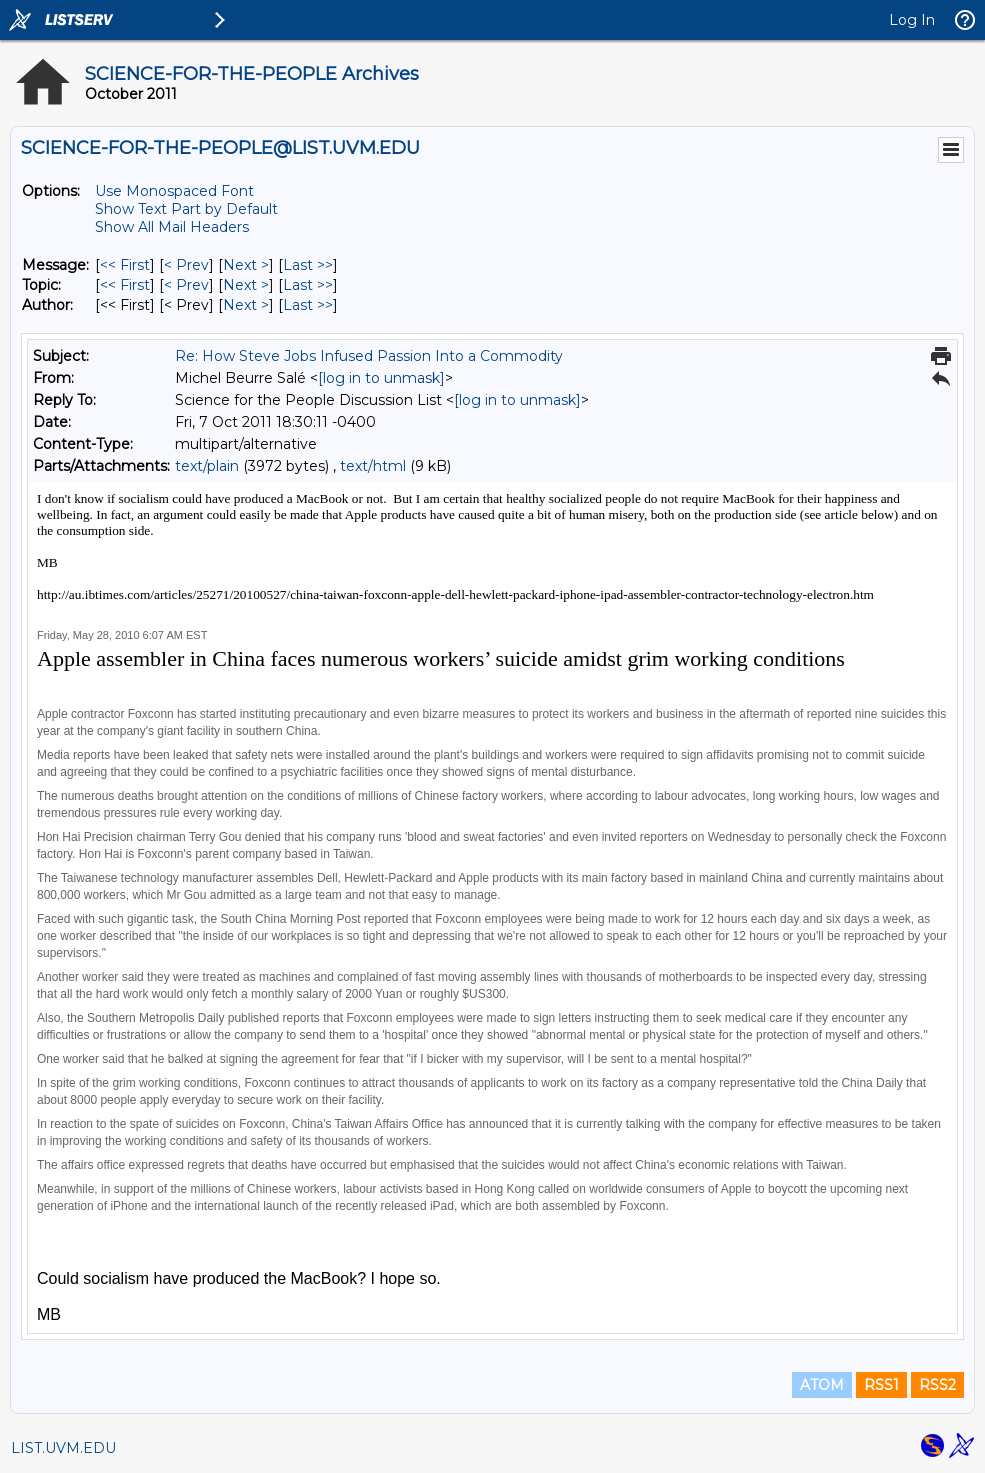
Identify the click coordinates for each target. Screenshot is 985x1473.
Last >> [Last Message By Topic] (308, 285)
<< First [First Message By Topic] (125, 285)
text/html (373, 466)
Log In (912, 20)
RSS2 (937, 1385)
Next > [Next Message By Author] (246, 305)
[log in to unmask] (381, 378)
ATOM (822, 1385)
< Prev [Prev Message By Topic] (186, 285)
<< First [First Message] (125, 265)
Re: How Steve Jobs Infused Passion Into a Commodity (369, 356)
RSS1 (881, 1385)
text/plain (207, 466)
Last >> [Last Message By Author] (308, 305)
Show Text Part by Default (186, 209)
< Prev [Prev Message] (186, 265)
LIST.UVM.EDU (63, 1448)
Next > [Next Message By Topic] (246, 285)
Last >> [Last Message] (308, 265)
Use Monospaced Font (174, 191)
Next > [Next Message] (246, 265)
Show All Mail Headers (172, 227)
